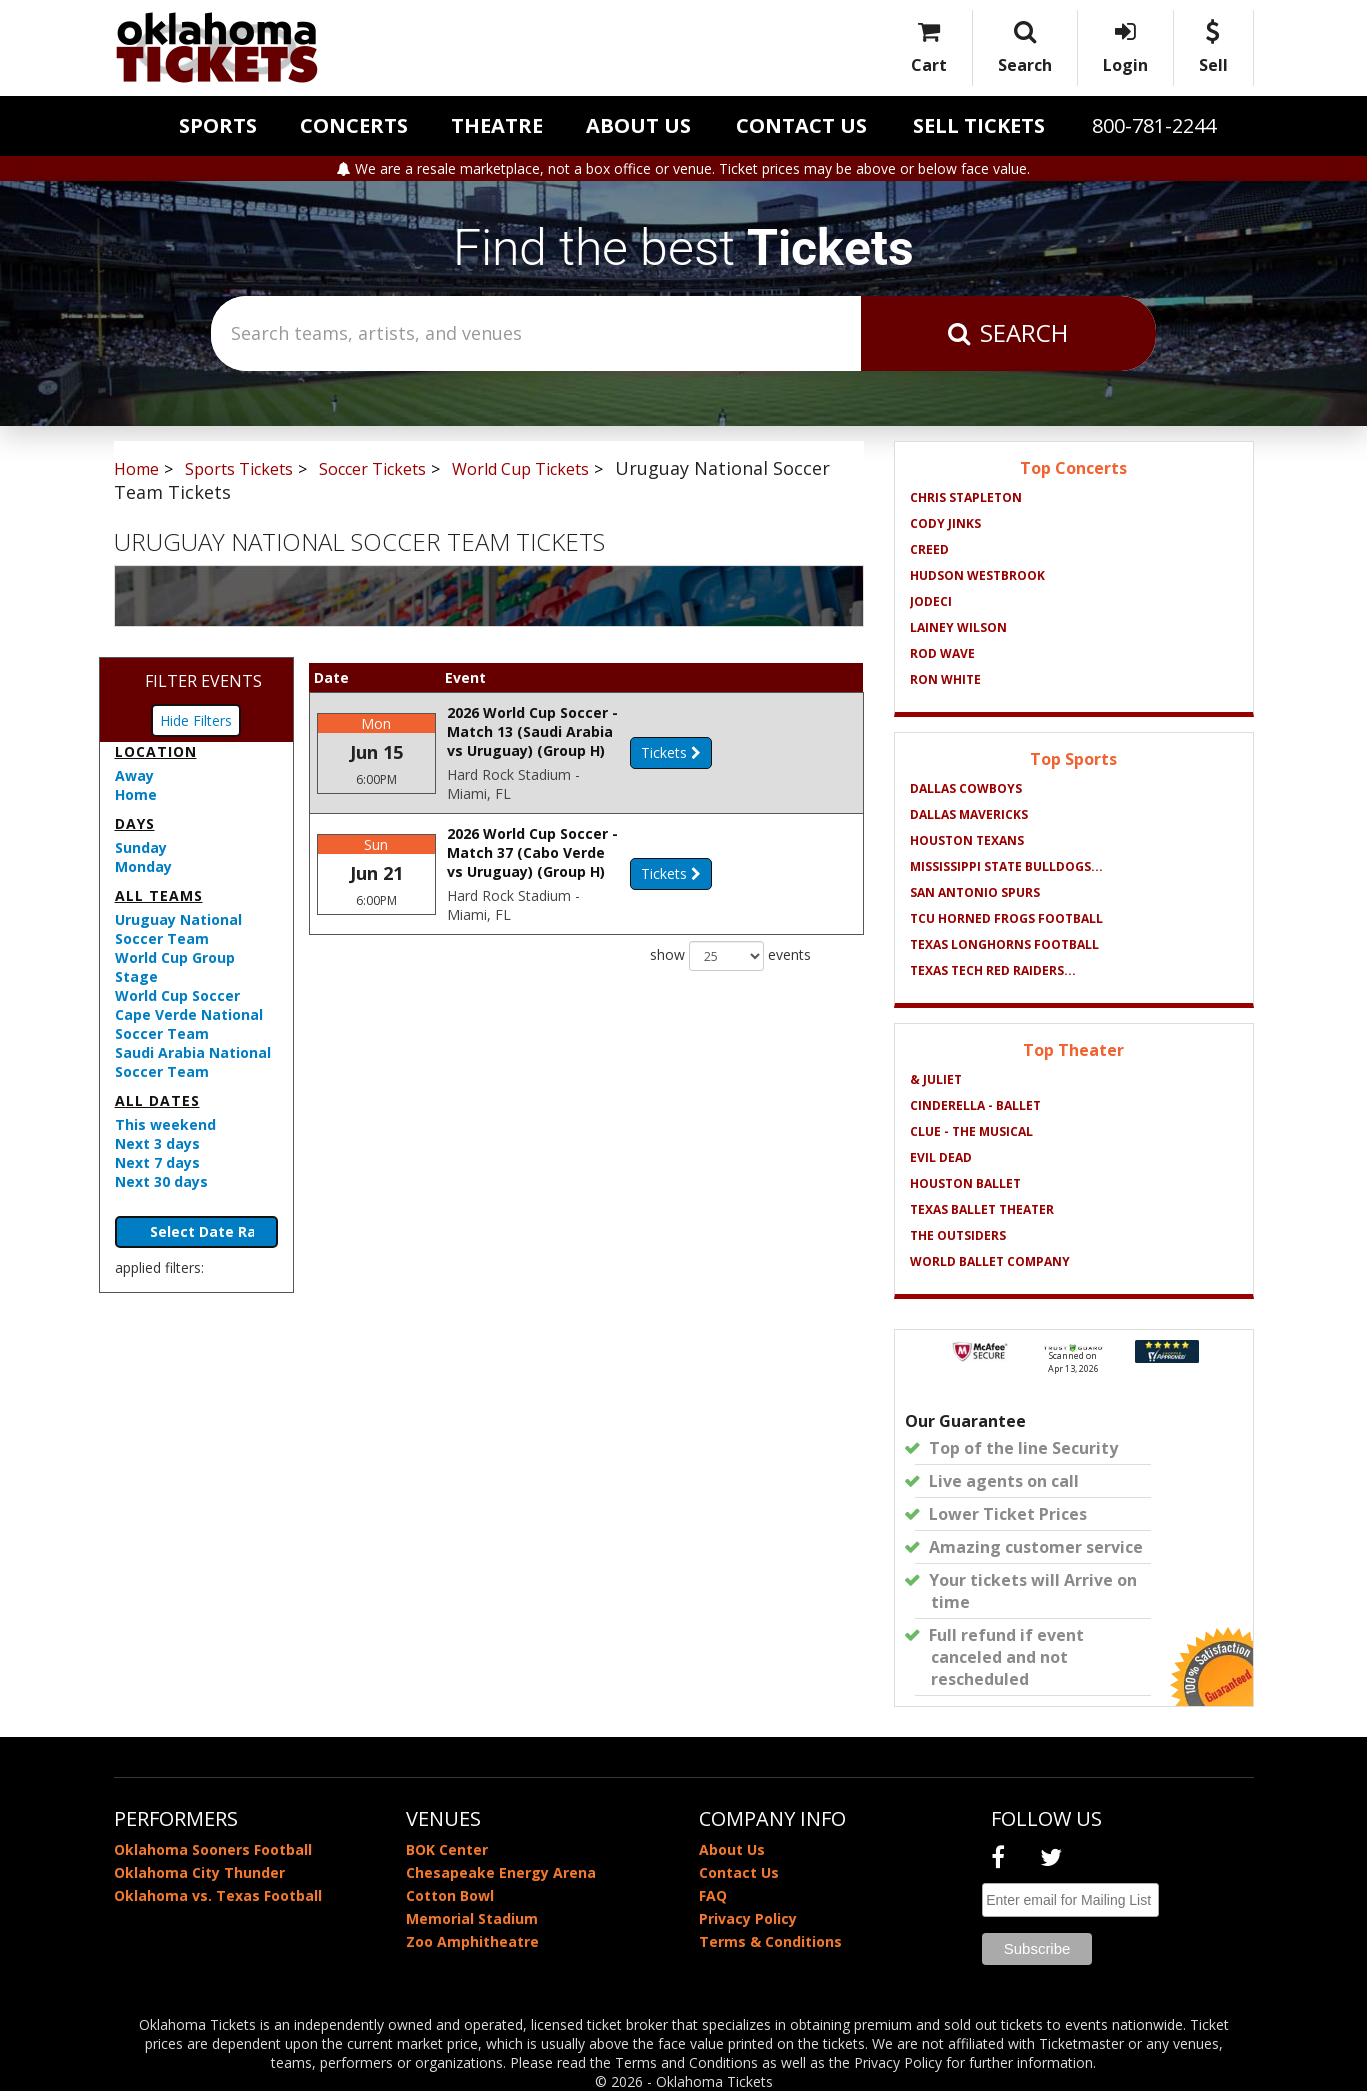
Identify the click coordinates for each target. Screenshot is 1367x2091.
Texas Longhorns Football (1004, 944)
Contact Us (801, 125)
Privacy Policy (748, 1918)
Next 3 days (157, 1143)
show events (730, 966)
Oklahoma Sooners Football (213, 1849)
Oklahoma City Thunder (199, 1872)
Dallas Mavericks (969, 814)
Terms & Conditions (770, 1941)
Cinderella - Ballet (975, 1105)
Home (136, 794)
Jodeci (931, 601)
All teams (159, 895)
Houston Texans (967, 840)
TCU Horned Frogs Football (1006, 918)
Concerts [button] (354, 125)
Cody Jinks (945, 523)
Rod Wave (942, 653)
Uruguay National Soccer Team (178, 929)
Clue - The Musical (971, 1131)
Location (156, 751)
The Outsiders (958, 1235)
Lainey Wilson (958, 627)
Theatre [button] (497, 125)
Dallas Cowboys (966, 788)
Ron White (945, 679)
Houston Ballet (965, 1183)
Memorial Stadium (472, 1918)
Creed (929, 549)
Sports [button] (218, 125)
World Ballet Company (990, 1261)
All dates (157, 1100)
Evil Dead (941, 1157)
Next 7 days (157, 1162)
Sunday (141, 847)
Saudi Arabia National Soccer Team (193, 1062)
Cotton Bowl (450, 1895)
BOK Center (447, 1849)
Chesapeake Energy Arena (501, 1872)
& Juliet (936, 1079)
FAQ (713, 1895)
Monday (143, 866)
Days (135, 823)
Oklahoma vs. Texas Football (218, 1895)
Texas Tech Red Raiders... (993, 970)
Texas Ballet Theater (982, 1209)
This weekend (165, 1124)
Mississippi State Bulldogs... (1006, 866)
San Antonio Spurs (975, 892)
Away (134, 775)
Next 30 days (161, 1181)
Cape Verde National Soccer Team (189, 1024)
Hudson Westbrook (977, 575)
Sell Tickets (979, 125)
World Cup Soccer (177, 995)
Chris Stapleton (966, 497)
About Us (638, 125)
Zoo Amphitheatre (472, 1941)
